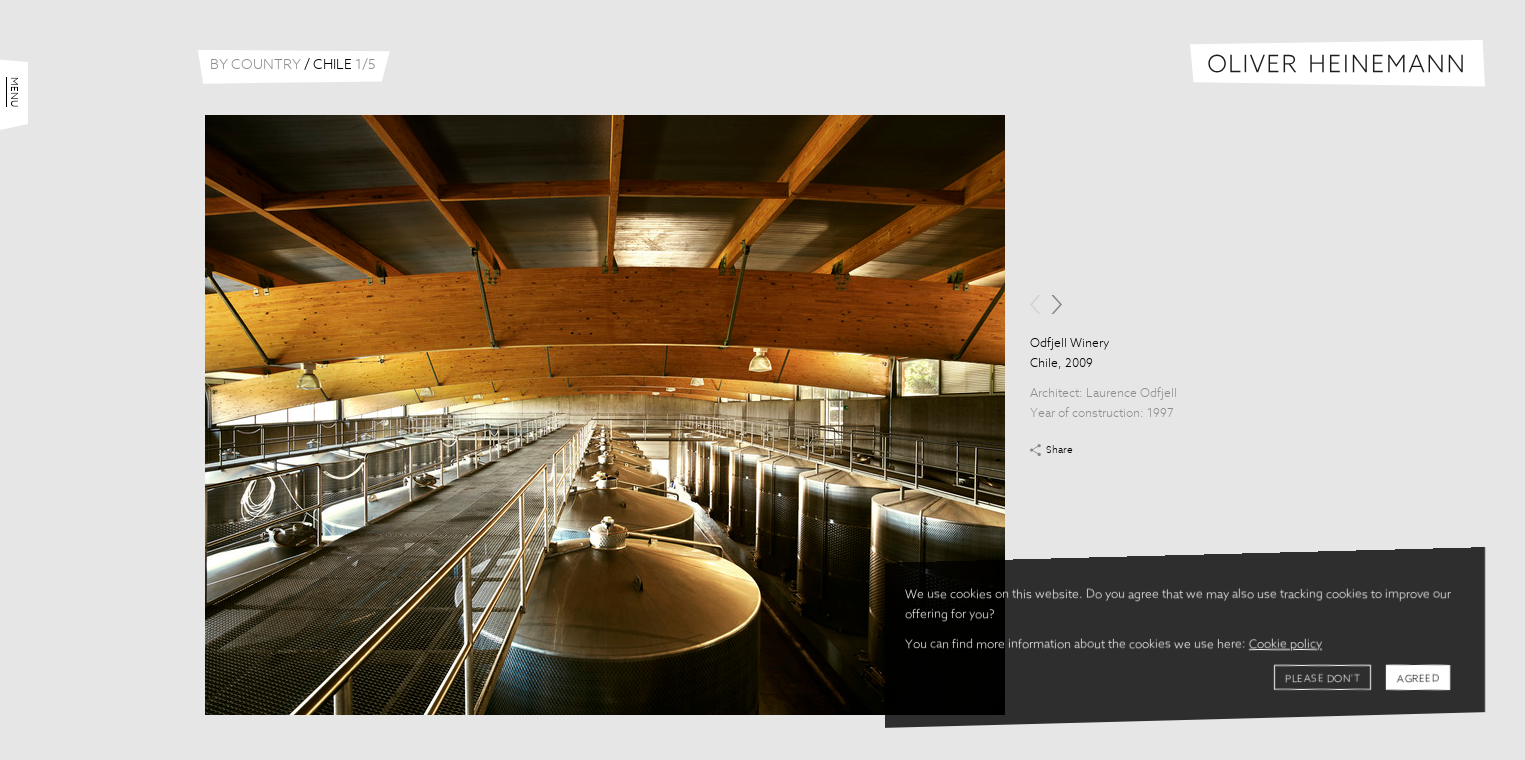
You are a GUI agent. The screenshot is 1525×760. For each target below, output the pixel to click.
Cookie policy (1285, 645)
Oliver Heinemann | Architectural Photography (1337, 63)
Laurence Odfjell (1131, 394)
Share (1059, 450)
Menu (14, 92)
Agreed (1418, 679)
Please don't (1322, 679)
